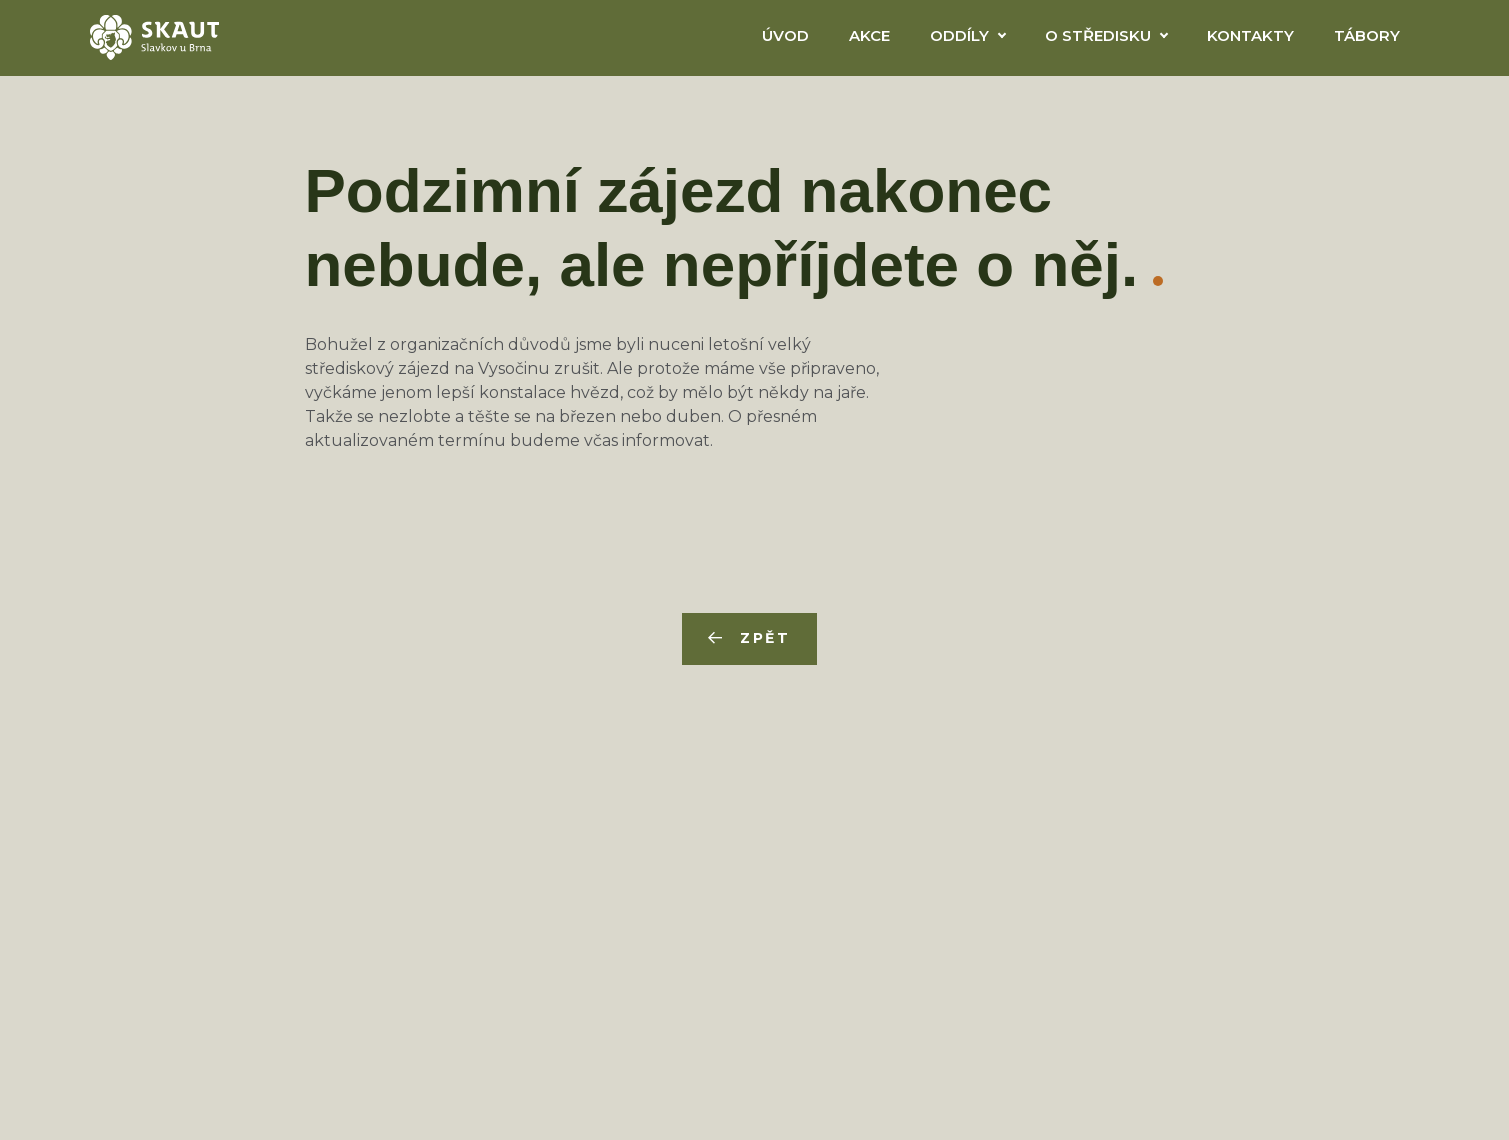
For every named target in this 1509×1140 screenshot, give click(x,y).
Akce (869, 35)
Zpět (765, 638)
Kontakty (1250, 35)
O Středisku (1098, 35)
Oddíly (959, 35)
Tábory (1367, 35)
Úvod (785, 35)
